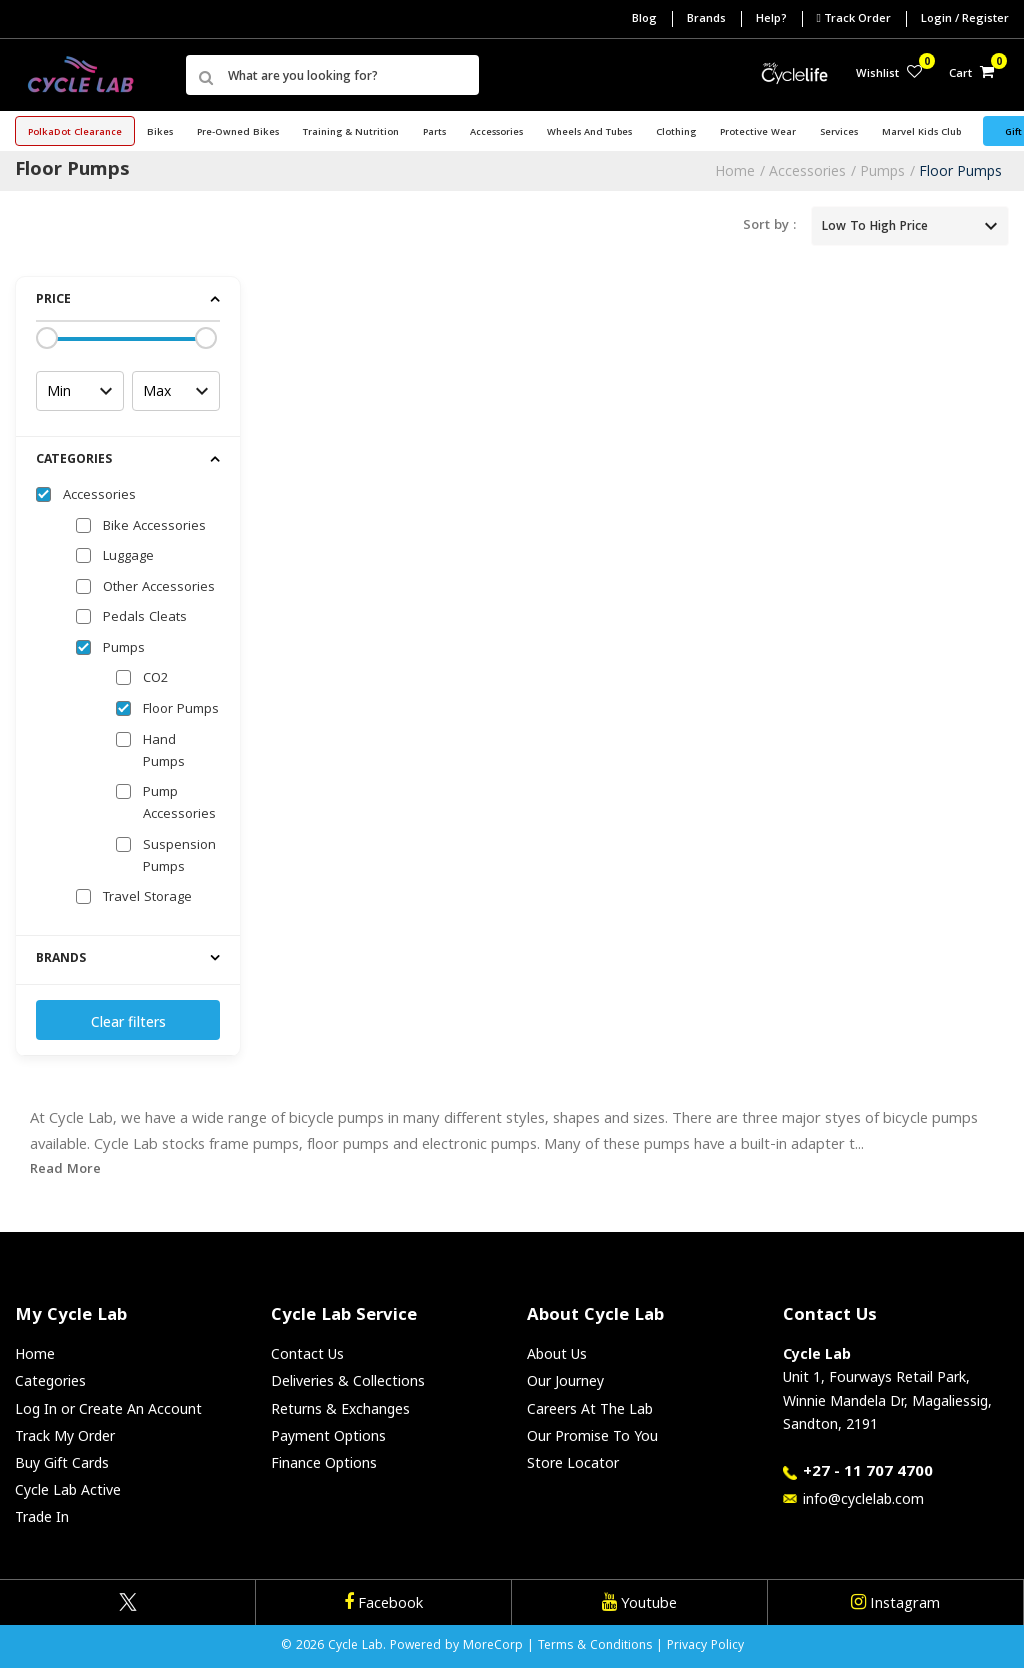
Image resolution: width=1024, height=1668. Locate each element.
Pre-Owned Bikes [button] (238, 133)
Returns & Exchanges (340, 1408)
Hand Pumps (164, 752)
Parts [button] (434, 133)
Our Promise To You (592, 1435)
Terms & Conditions (595, 1646)
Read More (65, 1170)
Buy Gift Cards (62, 1462)
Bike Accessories (154, 527)
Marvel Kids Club (921, 133)
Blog (644, 19)
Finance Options (324, 1462)
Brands (706, 19)
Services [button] (839, 133)
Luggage (128, 557)
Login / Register (965, 19)
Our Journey (565, 1380)
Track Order (854, 19)
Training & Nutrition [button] (351, 133)
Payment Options (328, 1435)
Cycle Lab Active (68, 1489)
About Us (557, 1353)
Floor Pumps (960, 170)
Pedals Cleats (145, 618)
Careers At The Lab (590, 1408)
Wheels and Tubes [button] (589, 133)
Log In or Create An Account (108, 1408)
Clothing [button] (676, 133)
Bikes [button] (160, 133)
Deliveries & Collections (348, 1380)
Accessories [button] (496, 133)
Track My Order (65, 1435)
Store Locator (573, 1462)
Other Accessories (159, 588)
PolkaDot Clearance (75, 133)
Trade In (42, 1516)
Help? (771, 19)
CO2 (155, 679)
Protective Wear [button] (758, 133)
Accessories (807, 170)
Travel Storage (147, 898)
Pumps (882, 170)
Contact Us (307, 1353)
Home (735, 170)
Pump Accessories (179, 804)
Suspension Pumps (179, 857)
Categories (50, 1380)
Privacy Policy (705, 1646)
